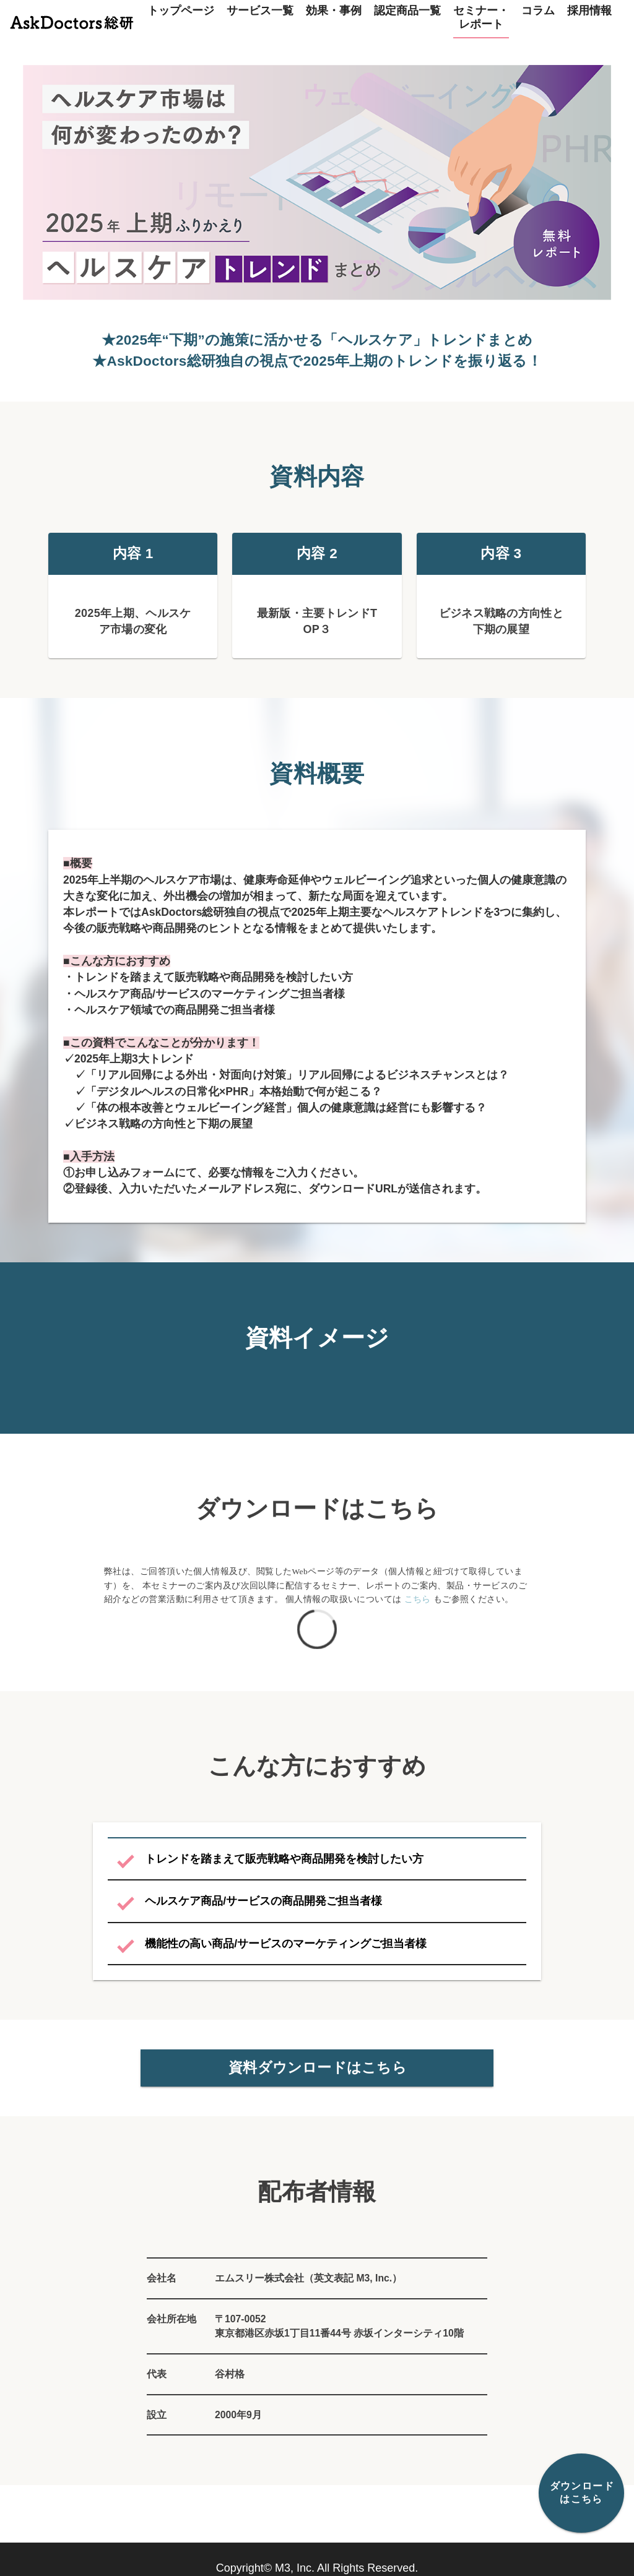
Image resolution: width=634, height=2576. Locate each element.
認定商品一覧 (407, 10)
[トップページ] (72, 19)
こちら (417, 1608)
